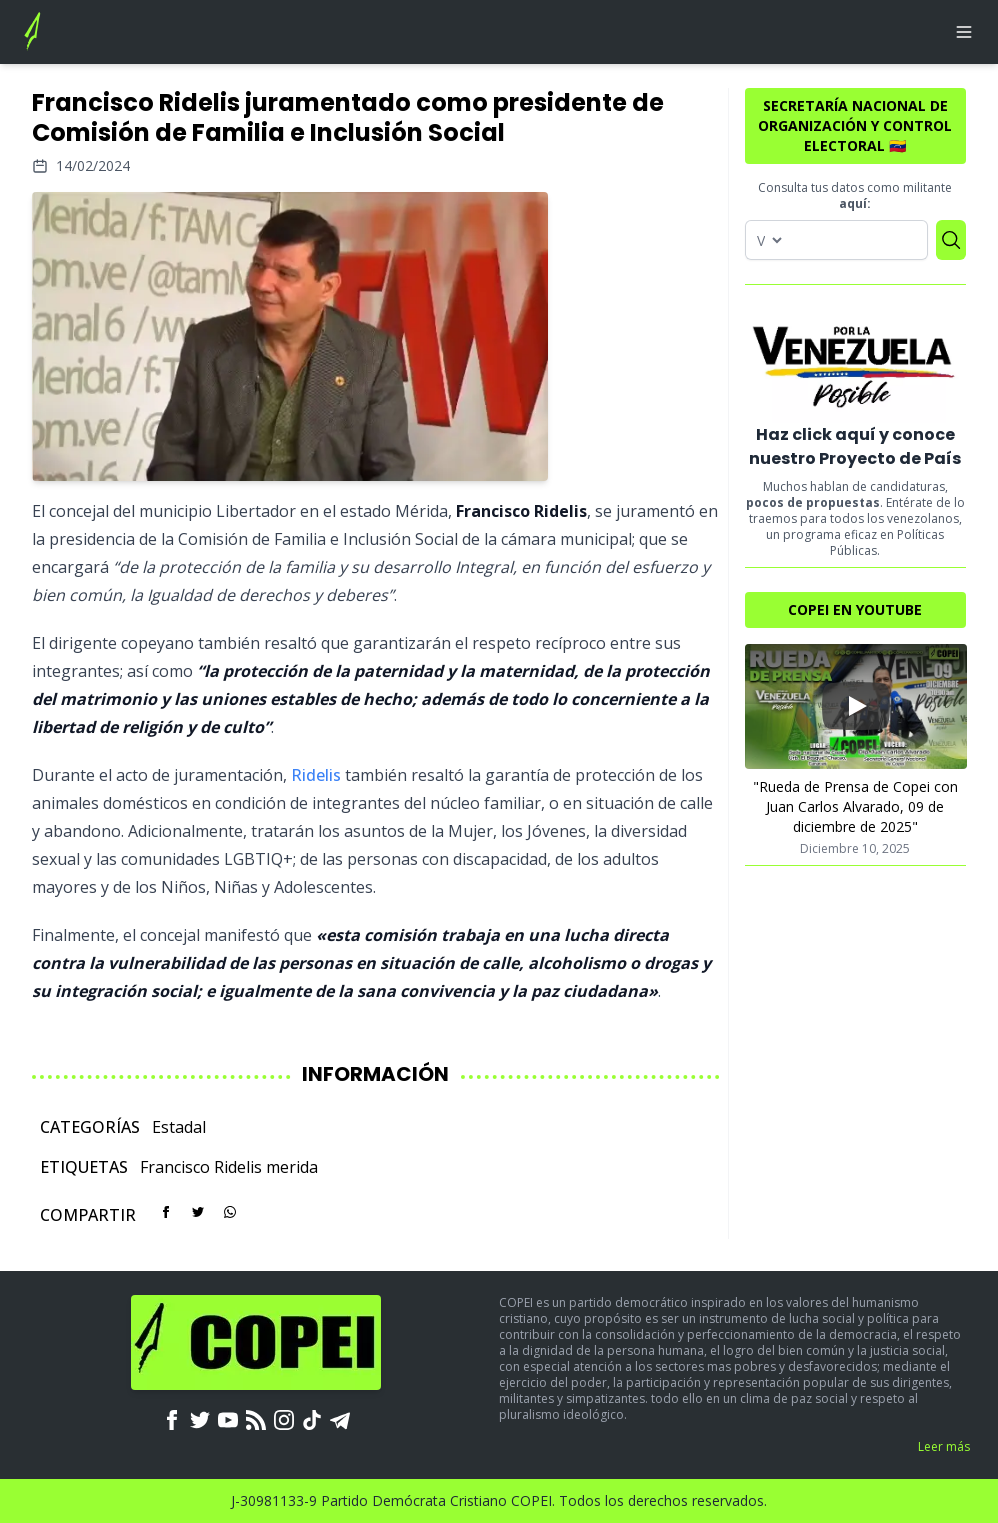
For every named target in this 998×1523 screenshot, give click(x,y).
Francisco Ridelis (201, 1167)
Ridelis (316, 775)
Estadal (179, 1127)
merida (292, 1167)
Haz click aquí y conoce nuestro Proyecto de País (855, 446)
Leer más (944, 1446)
